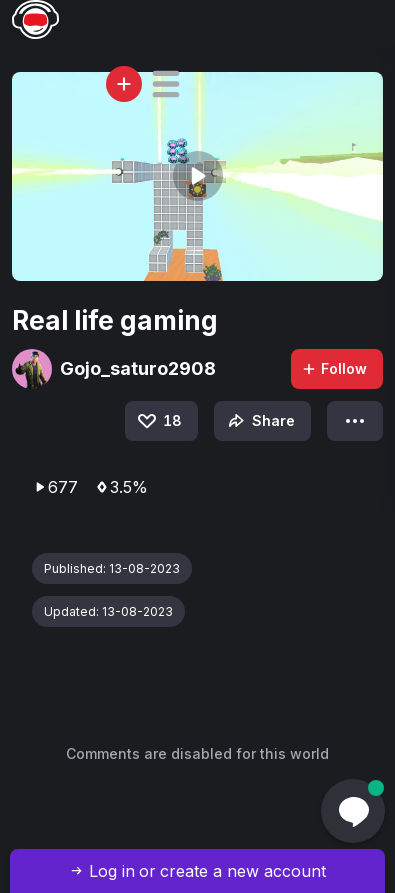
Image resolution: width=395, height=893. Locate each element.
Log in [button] (112, 871)
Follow (334, 368)
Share (259, 421)
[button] (166, 84)
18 (158, 421)
